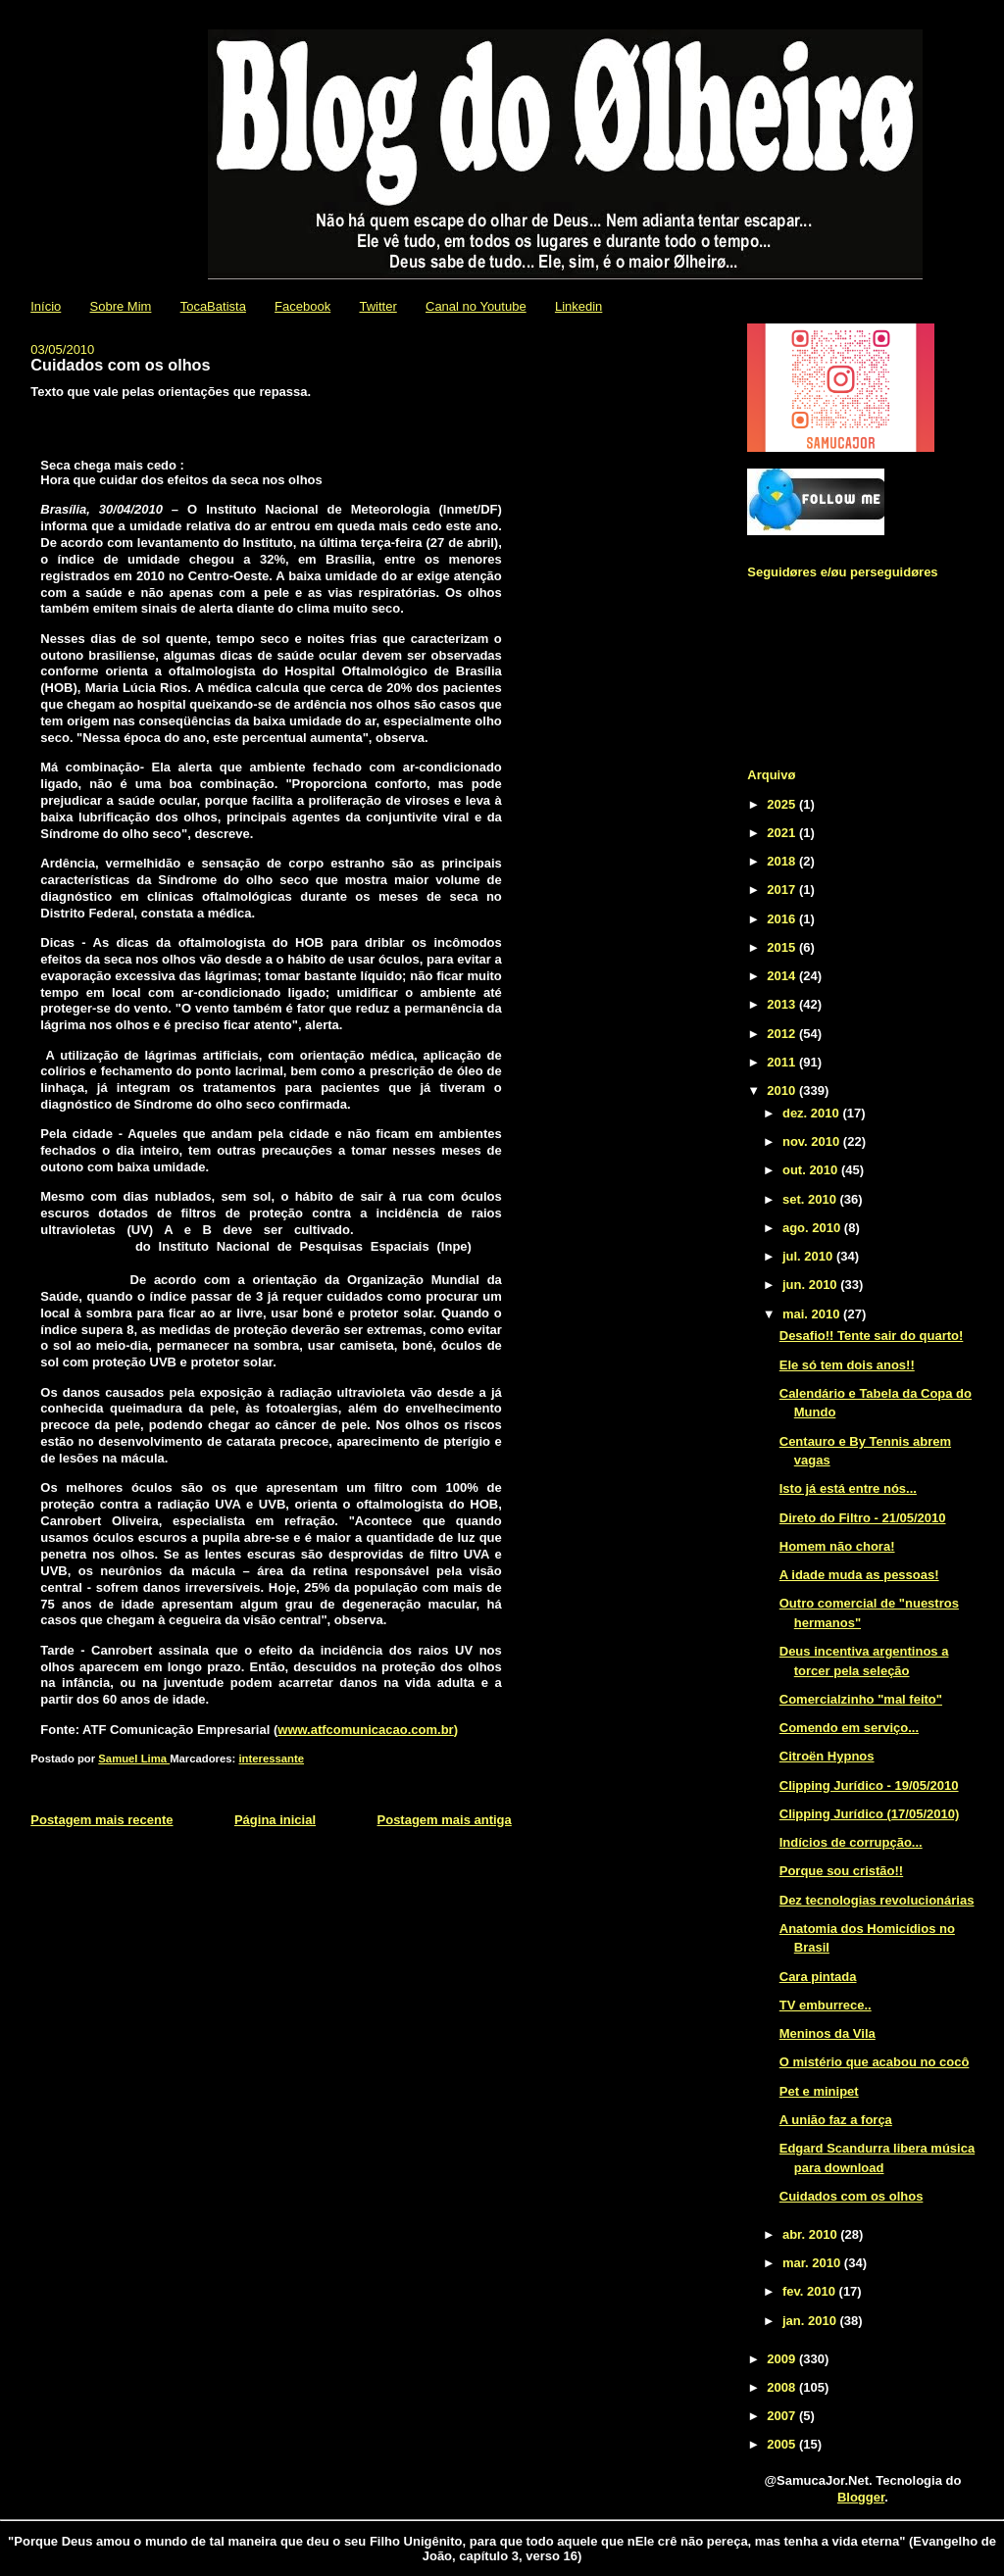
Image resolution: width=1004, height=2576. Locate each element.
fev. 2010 (810, 2291)
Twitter (377, 306)
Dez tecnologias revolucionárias (877, 1900)
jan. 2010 (811, 2320)
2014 (783, 975)
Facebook (302, 306)
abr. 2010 (811, 2234)
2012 (783, 1033)
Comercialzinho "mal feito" (860, 1699)
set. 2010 (811, 1199)
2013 (783, 1004)
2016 (783, 919)
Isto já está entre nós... (848, 1488)
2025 (783, 804)
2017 (783, 889)
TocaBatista (213, 306)
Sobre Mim (121, 306)
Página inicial (275, 1819)
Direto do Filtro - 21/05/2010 (862, 1518)
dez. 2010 (812, 1113)
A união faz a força (835, 2119)
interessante (271, 1758)
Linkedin (578, 306)
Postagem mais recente (101, 1819)
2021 (783, 832)
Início (45, 306)
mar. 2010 (813, 2262)
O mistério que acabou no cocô (874, 2062)
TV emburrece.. (825, 2005)
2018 (783, 861)
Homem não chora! (837, 1546)
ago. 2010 (813, 1227)
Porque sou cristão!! (841, 1870)
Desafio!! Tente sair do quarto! (871, 1335)
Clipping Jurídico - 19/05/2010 (869, 1785)
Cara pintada (818, 1976)
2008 (783, 2387)
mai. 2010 (812, 1314)
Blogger (860, 2497)
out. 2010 (811, 1170)
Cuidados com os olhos (851, 2196)
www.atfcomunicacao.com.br (365, 1729)
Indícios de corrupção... (851, 1842)
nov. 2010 (812, 1141)
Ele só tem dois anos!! (847, 1365)
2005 (783, 2444)
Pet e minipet (819, 2091)
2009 (783, 2359)
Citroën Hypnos (827, 1756)
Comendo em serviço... (849, 1727)
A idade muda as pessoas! (859, 1574)
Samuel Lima (134, 1758)
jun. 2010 (811, 1284)
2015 (783, 947)
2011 (783, 1062)
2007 (783, 2415)
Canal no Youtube (476, 306)
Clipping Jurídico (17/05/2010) (869, 1814)
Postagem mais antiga (444, 1819)
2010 (783, 1090)
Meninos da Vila (827, 2033)
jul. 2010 (809, 1256)
